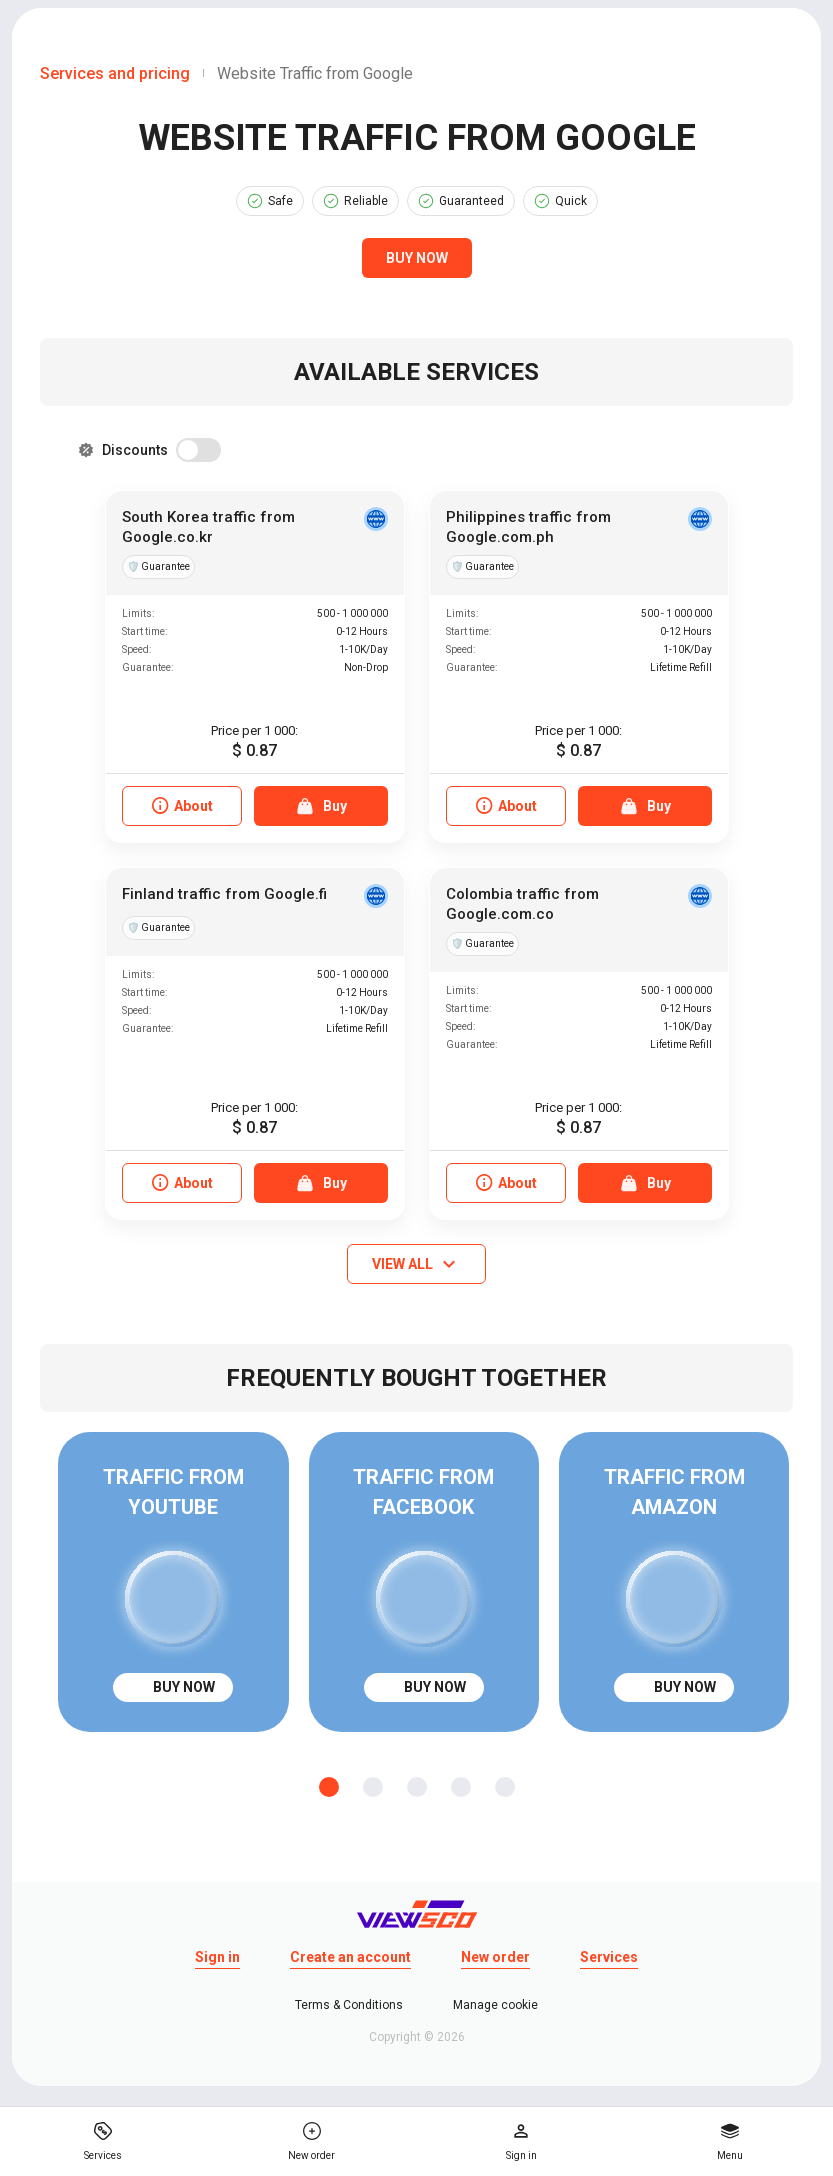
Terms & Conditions (349, 2005)
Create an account (350, 1957)
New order (495, 1957)
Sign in (217, 1957)
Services (609, 1957)
